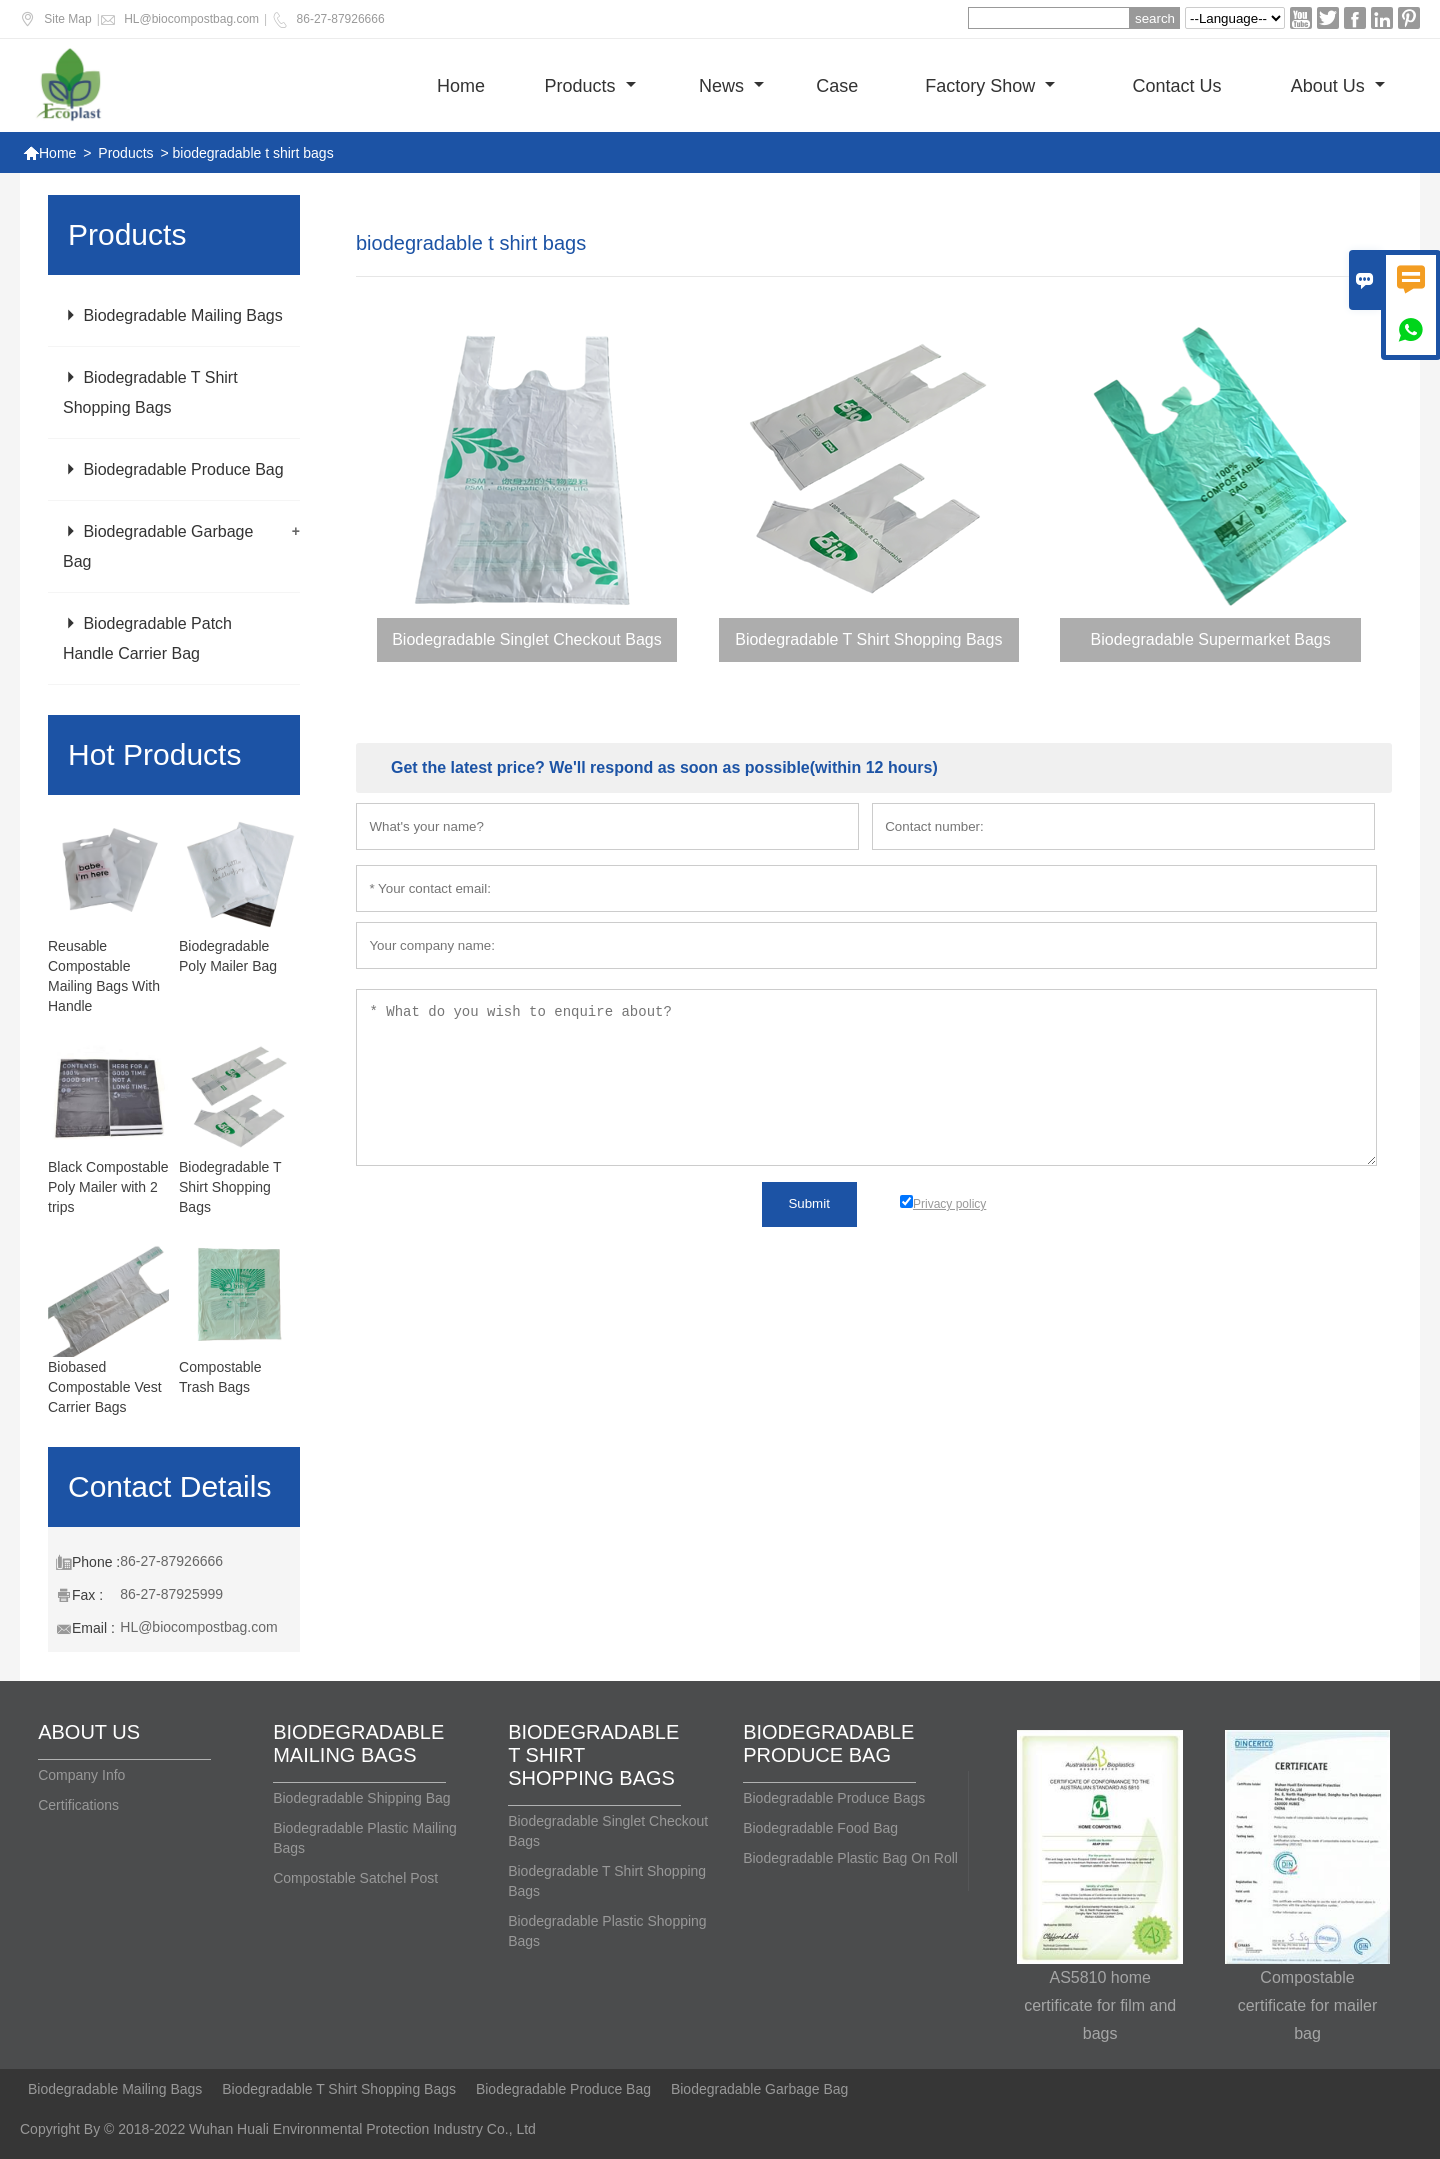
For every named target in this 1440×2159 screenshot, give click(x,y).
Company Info (81, 1775)
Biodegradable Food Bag (820, 1828)
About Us (1338, 86)
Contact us (1176, 86)
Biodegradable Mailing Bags (173, 315)
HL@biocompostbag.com (191, 19)
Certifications (78, 1805)
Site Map (67, 19)
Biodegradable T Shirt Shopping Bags (230, 1187)
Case (837, 86)
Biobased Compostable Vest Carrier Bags (105, 1387)
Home (461, 86)
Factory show (990, 86)
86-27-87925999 (171, 1594)
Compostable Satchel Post (355, 1878)
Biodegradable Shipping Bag (361, 1798)
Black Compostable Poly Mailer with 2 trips (108, 1187)
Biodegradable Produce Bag (173, 469)
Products (590, 86)
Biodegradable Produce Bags (834, 1798)
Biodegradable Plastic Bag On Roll (850, 1858)
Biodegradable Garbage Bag (759, 2089)
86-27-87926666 (341, 19)
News (731, 86)
